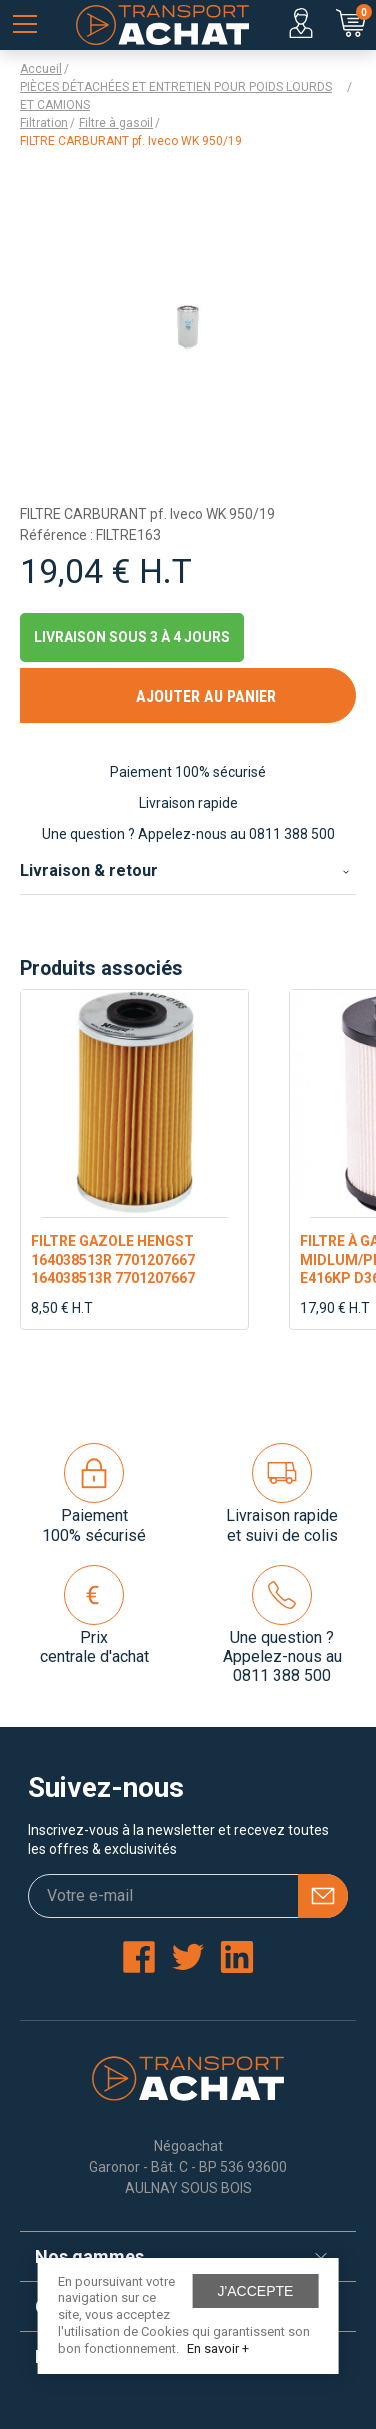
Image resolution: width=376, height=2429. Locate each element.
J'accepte (256, 2291)
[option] (134, 1159)
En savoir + (218, 2348)
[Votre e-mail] (188, 1896)
